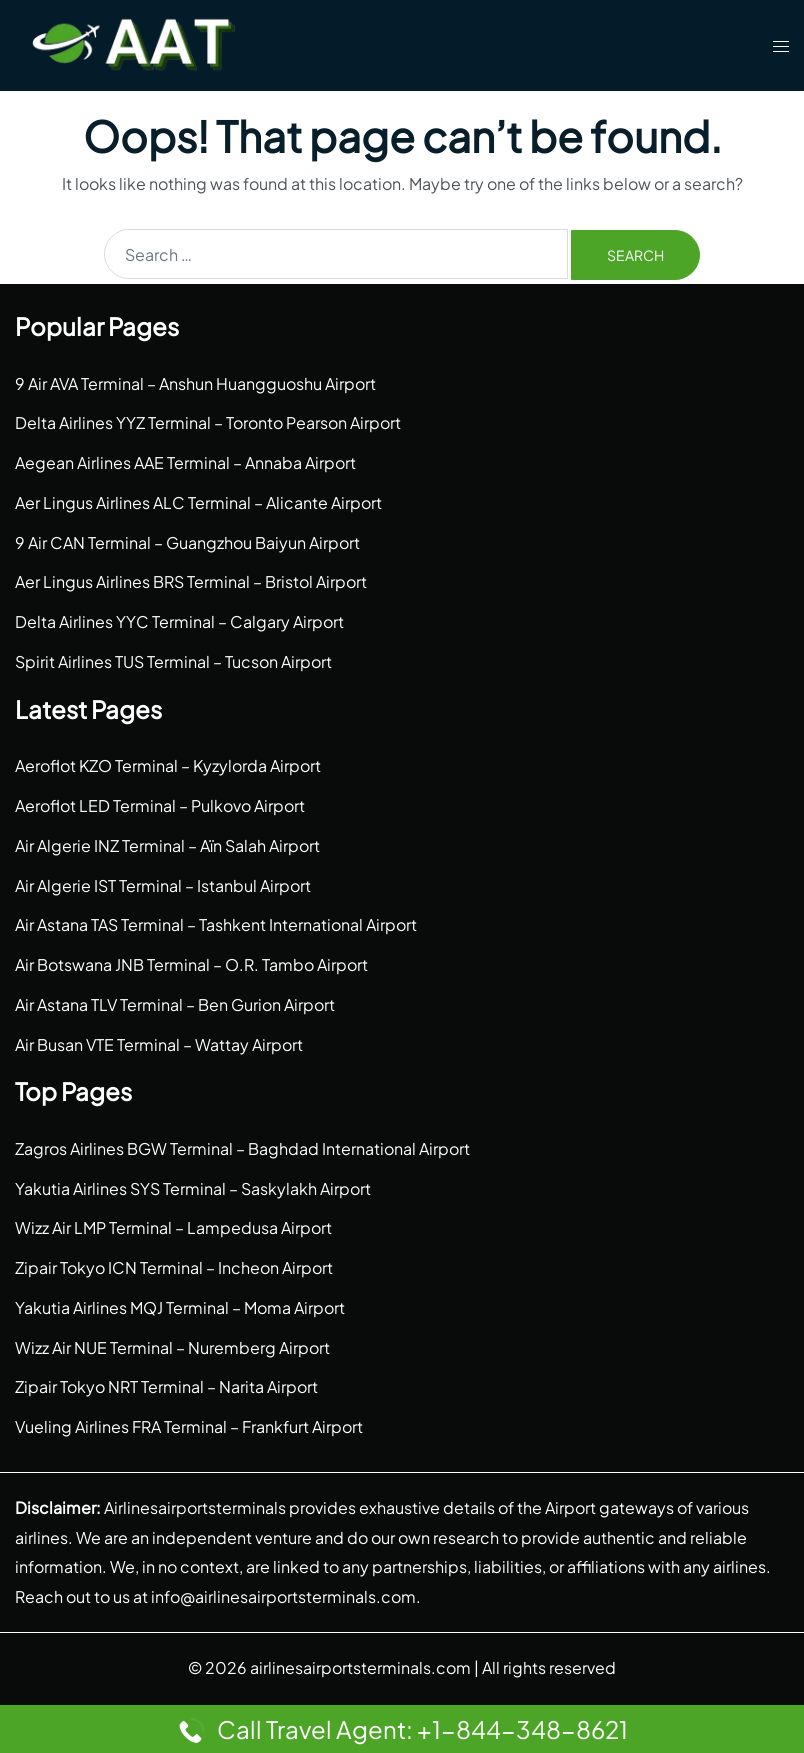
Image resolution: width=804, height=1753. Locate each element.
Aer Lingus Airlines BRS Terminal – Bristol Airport (191, 581)
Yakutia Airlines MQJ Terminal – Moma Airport (180, 1307)
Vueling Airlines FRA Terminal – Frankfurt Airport (189, 1426)
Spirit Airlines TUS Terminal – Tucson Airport (173, 661)
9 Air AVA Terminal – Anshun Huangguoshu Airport (195, 383)
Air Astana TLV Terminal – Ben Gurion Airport (175, 1004)
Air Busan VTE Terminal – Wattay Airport (159, 1044)
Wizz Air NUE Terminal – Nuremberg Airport (172, 1347)
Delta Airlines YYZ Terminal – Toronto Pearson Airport (208, 422)
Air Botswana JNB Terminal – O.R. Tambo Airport (191, 964)
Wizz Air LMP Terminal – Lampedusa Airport (173, 1227)
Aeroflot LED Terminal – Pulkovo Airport (160, 805)
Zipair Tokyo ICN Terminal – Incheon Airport (174, 1267)
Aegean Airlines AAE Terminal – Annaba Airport (185, 462)
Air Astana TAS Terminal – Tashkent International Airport (216, 924)
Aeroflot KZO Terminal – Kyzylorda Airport (168, 765)
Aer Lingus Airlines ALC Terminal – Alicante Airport (198, 502)
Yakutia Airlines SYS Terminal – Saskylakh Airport (193, 1188)
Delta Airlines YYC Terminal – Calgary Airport (179, 621)
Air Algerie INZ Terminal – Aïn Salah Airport (167, 845)
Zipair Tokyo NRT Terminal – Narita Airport (166, 1386)
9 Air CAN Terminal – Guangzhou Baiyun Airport (187, 542)
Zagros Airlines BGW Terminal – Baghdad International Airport (242, 1148)
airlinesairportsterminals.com (360, 1667)
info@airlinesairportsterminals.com (283, 1596)
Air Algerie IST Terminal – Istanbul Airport (163, 885)
